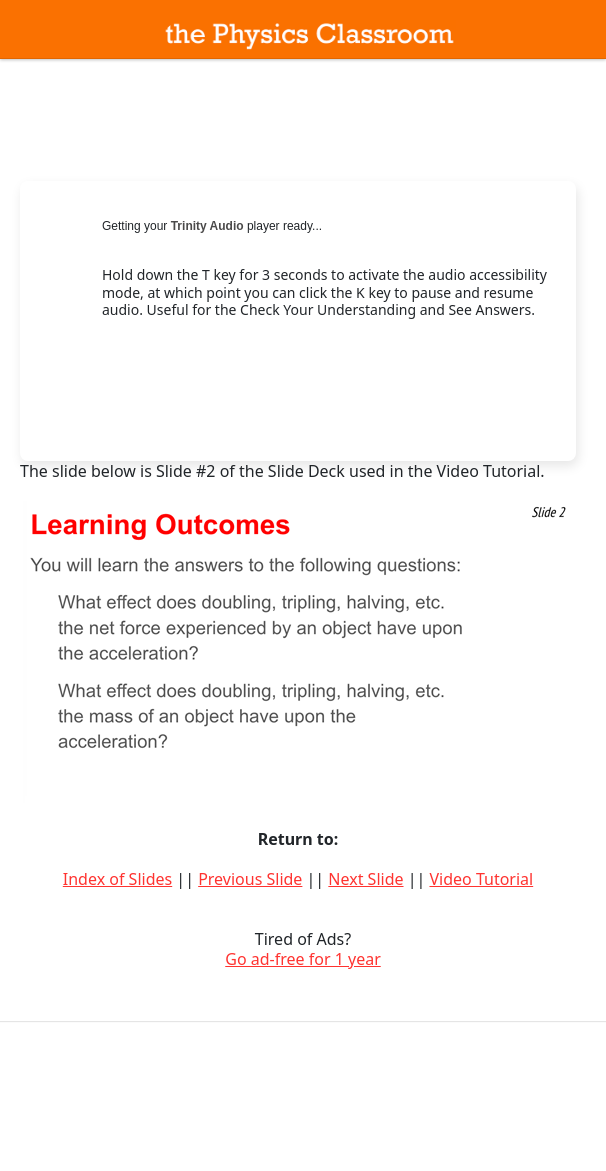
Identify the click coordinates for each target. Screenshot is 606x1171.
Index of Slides (117, 879)
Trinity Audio (207, 226)
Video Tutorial (481, 879)
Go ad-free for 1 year (303, 959)
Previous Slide (250, 879)
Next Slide (365, 879)
